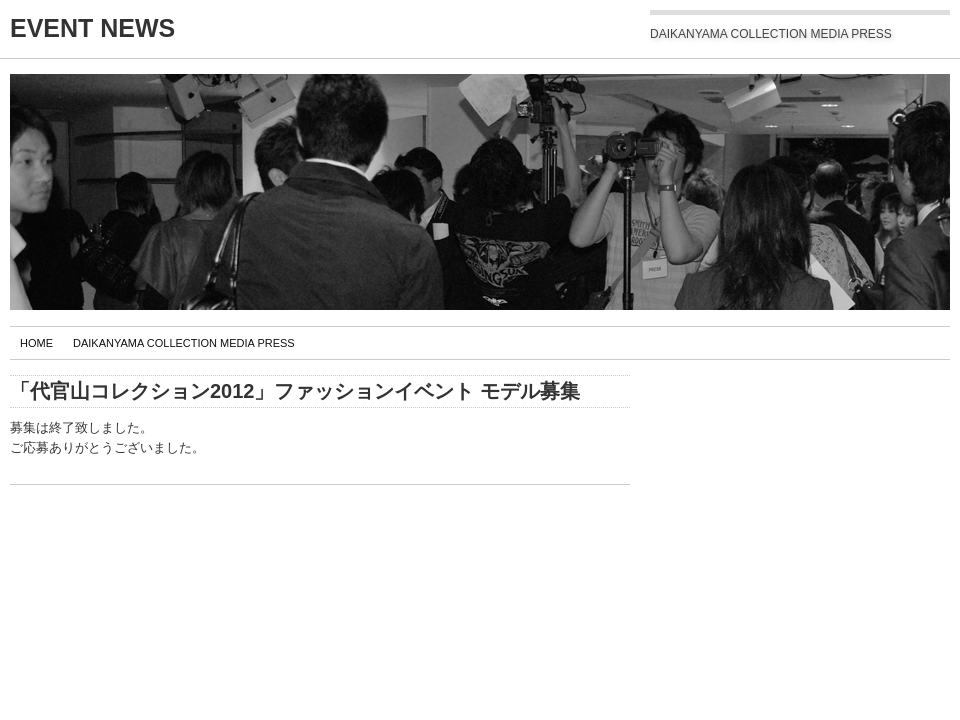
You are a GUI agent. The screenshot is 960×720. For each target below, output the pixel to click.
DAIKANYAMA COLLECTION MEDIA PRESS (184, 343)
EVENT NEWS (92, 28)
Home (36, 343)
